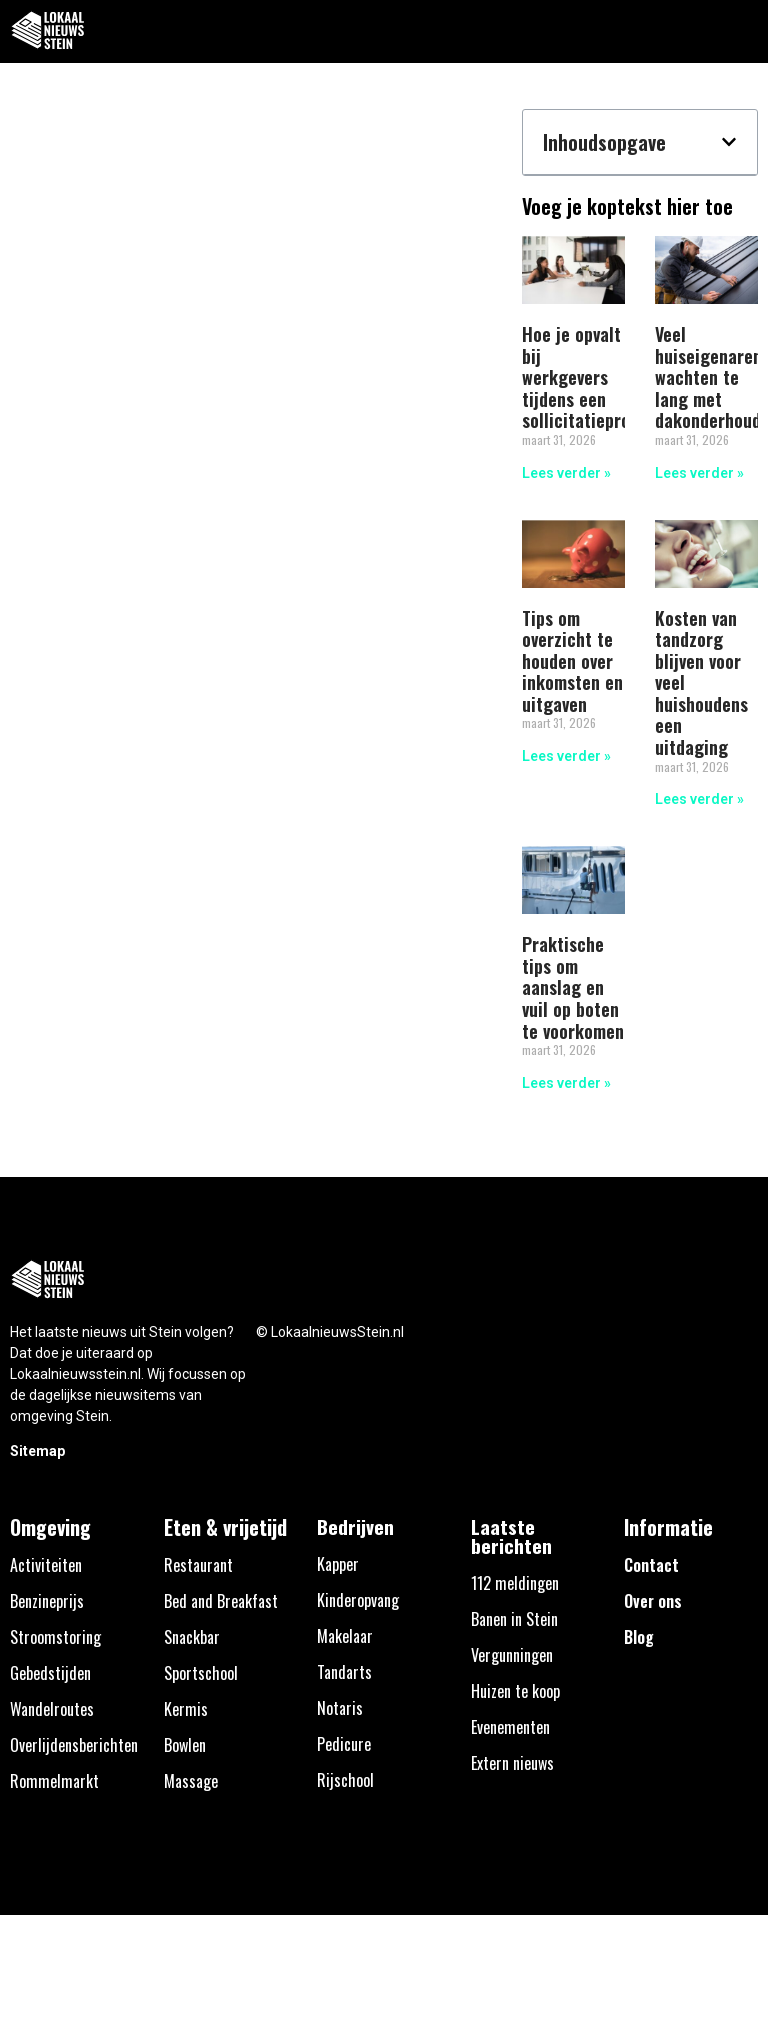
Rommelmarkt (54, 1781)
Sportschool (201, 1673)
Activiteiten (46, 1565)
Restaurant (198, 1565)
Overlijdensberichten (74, 1745)
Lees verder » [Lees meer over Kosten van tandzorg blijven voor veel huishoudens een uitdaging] (699, 799)
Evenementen (510, 1727)
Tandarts (344, 1672)
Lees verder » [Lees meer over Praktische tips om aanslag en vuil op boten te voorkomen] (566, 1083)
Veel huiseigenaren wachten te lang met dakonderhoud (708, 377)
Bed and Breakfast (221, 1601)
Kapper (338, 1564)
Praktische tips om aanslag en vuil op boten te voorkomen (573, 987)
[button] (741, 31)
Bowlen (185, 1745)
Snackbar (192, 1637)
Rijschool (345, 1780)
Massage (191, 1781)
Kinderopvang (358, 1600)
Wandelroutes (52, 1709)
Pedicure (344, 1744)
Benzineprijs (47, 1601)
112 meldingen (515, 1583)
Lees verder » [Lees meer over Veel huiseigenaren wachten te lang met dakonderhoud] (699, 473)
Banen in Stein (514, 1619)
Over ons (653, 1601)
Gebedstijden (50, 1673)
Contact (651, 1565)
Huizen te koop (515, 1691)
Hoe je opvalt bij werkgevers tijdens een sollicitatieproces (589, 377)
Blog (639, 1637)
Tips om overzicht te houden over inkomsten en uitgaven (572, 661)
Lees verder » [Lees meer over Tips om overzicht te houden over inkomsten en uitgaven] (566, 756)
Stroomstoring (55, 1637)
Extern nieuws (512, 1763)
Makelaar (345, 1636)
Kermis (186, 1709)
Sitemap (37, 1451)
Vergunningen (512, 1655)
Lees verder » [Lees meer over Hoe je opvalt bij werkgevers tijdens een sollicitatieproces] (566, 473)
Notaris (340, 1708)
